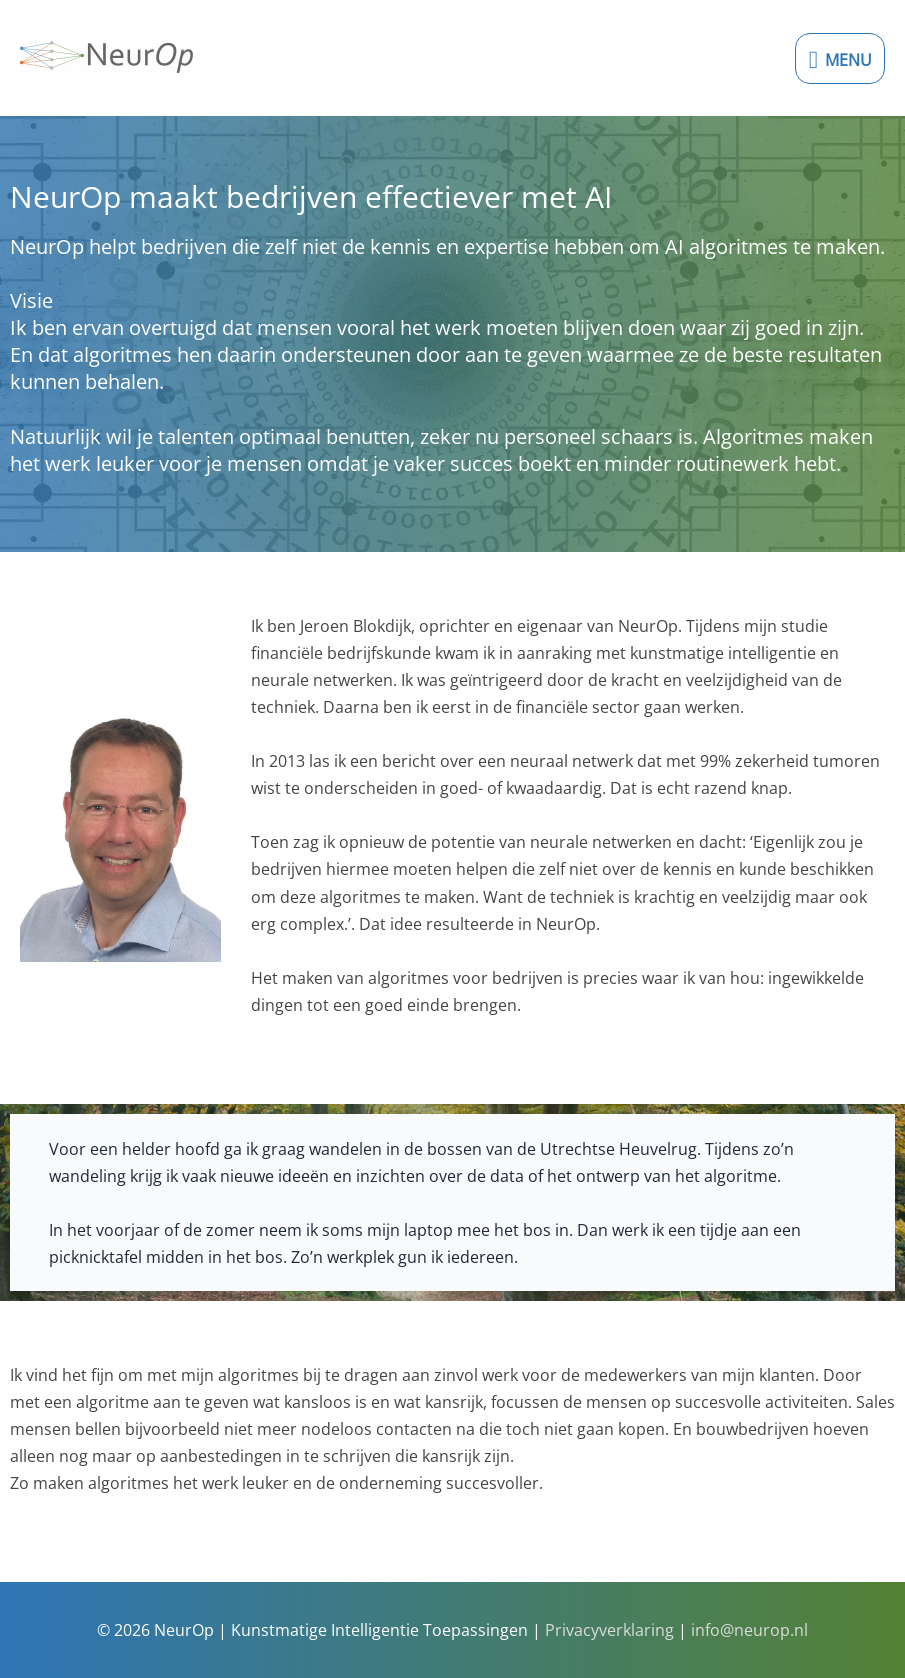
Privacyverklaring (609, 1629)
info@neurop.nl (749, 1629)
